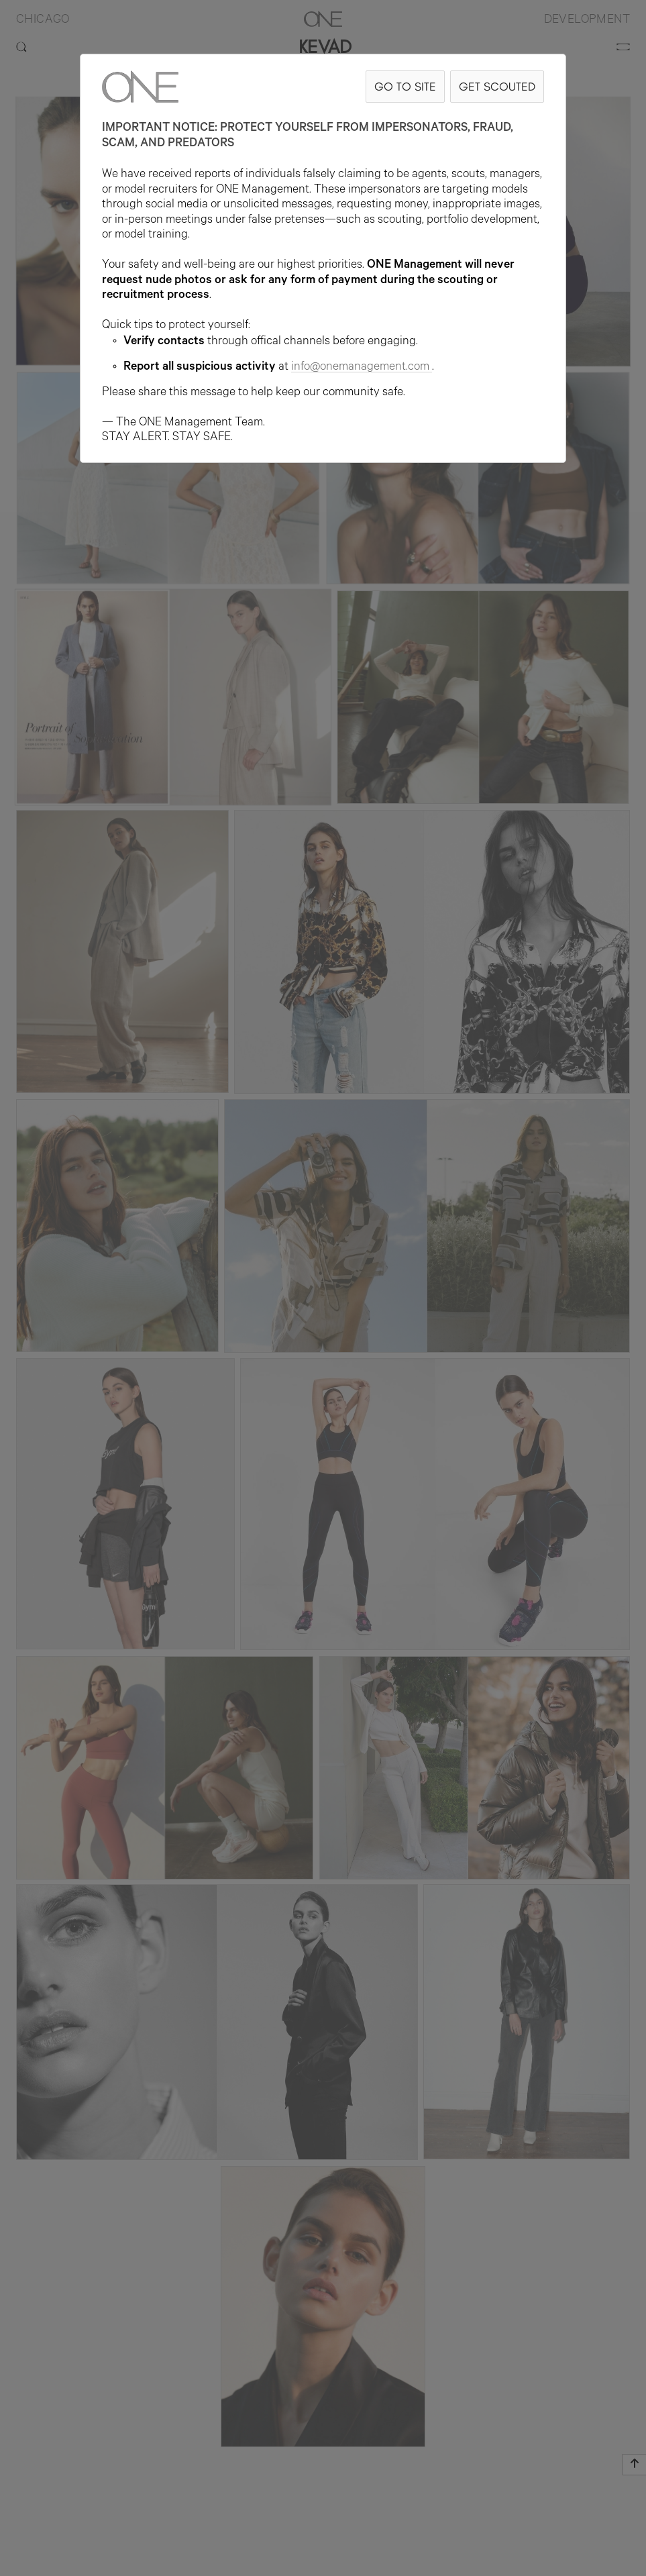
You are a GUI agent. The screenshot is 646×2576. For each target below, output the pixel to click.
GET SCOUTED (497, 86)
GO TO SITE (405, 86)
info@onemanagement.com (361, 367)
